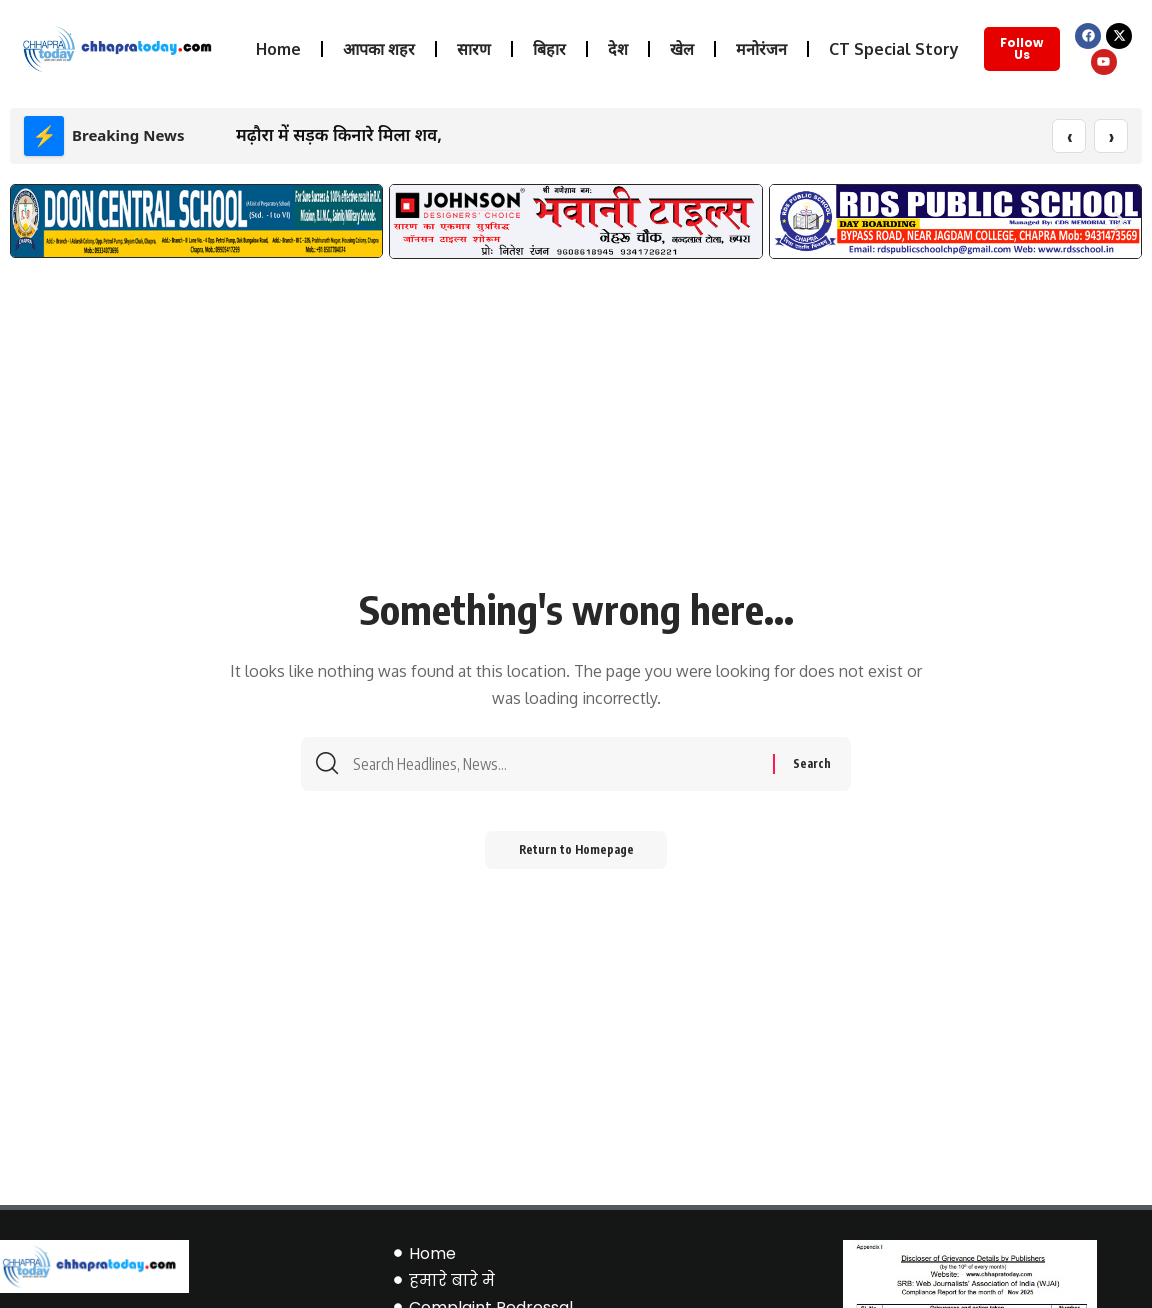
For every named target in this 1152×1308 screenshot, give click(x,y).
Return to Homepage (576, 856)
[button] (32, 221)
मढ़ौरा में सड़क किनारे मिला (323, 134)
